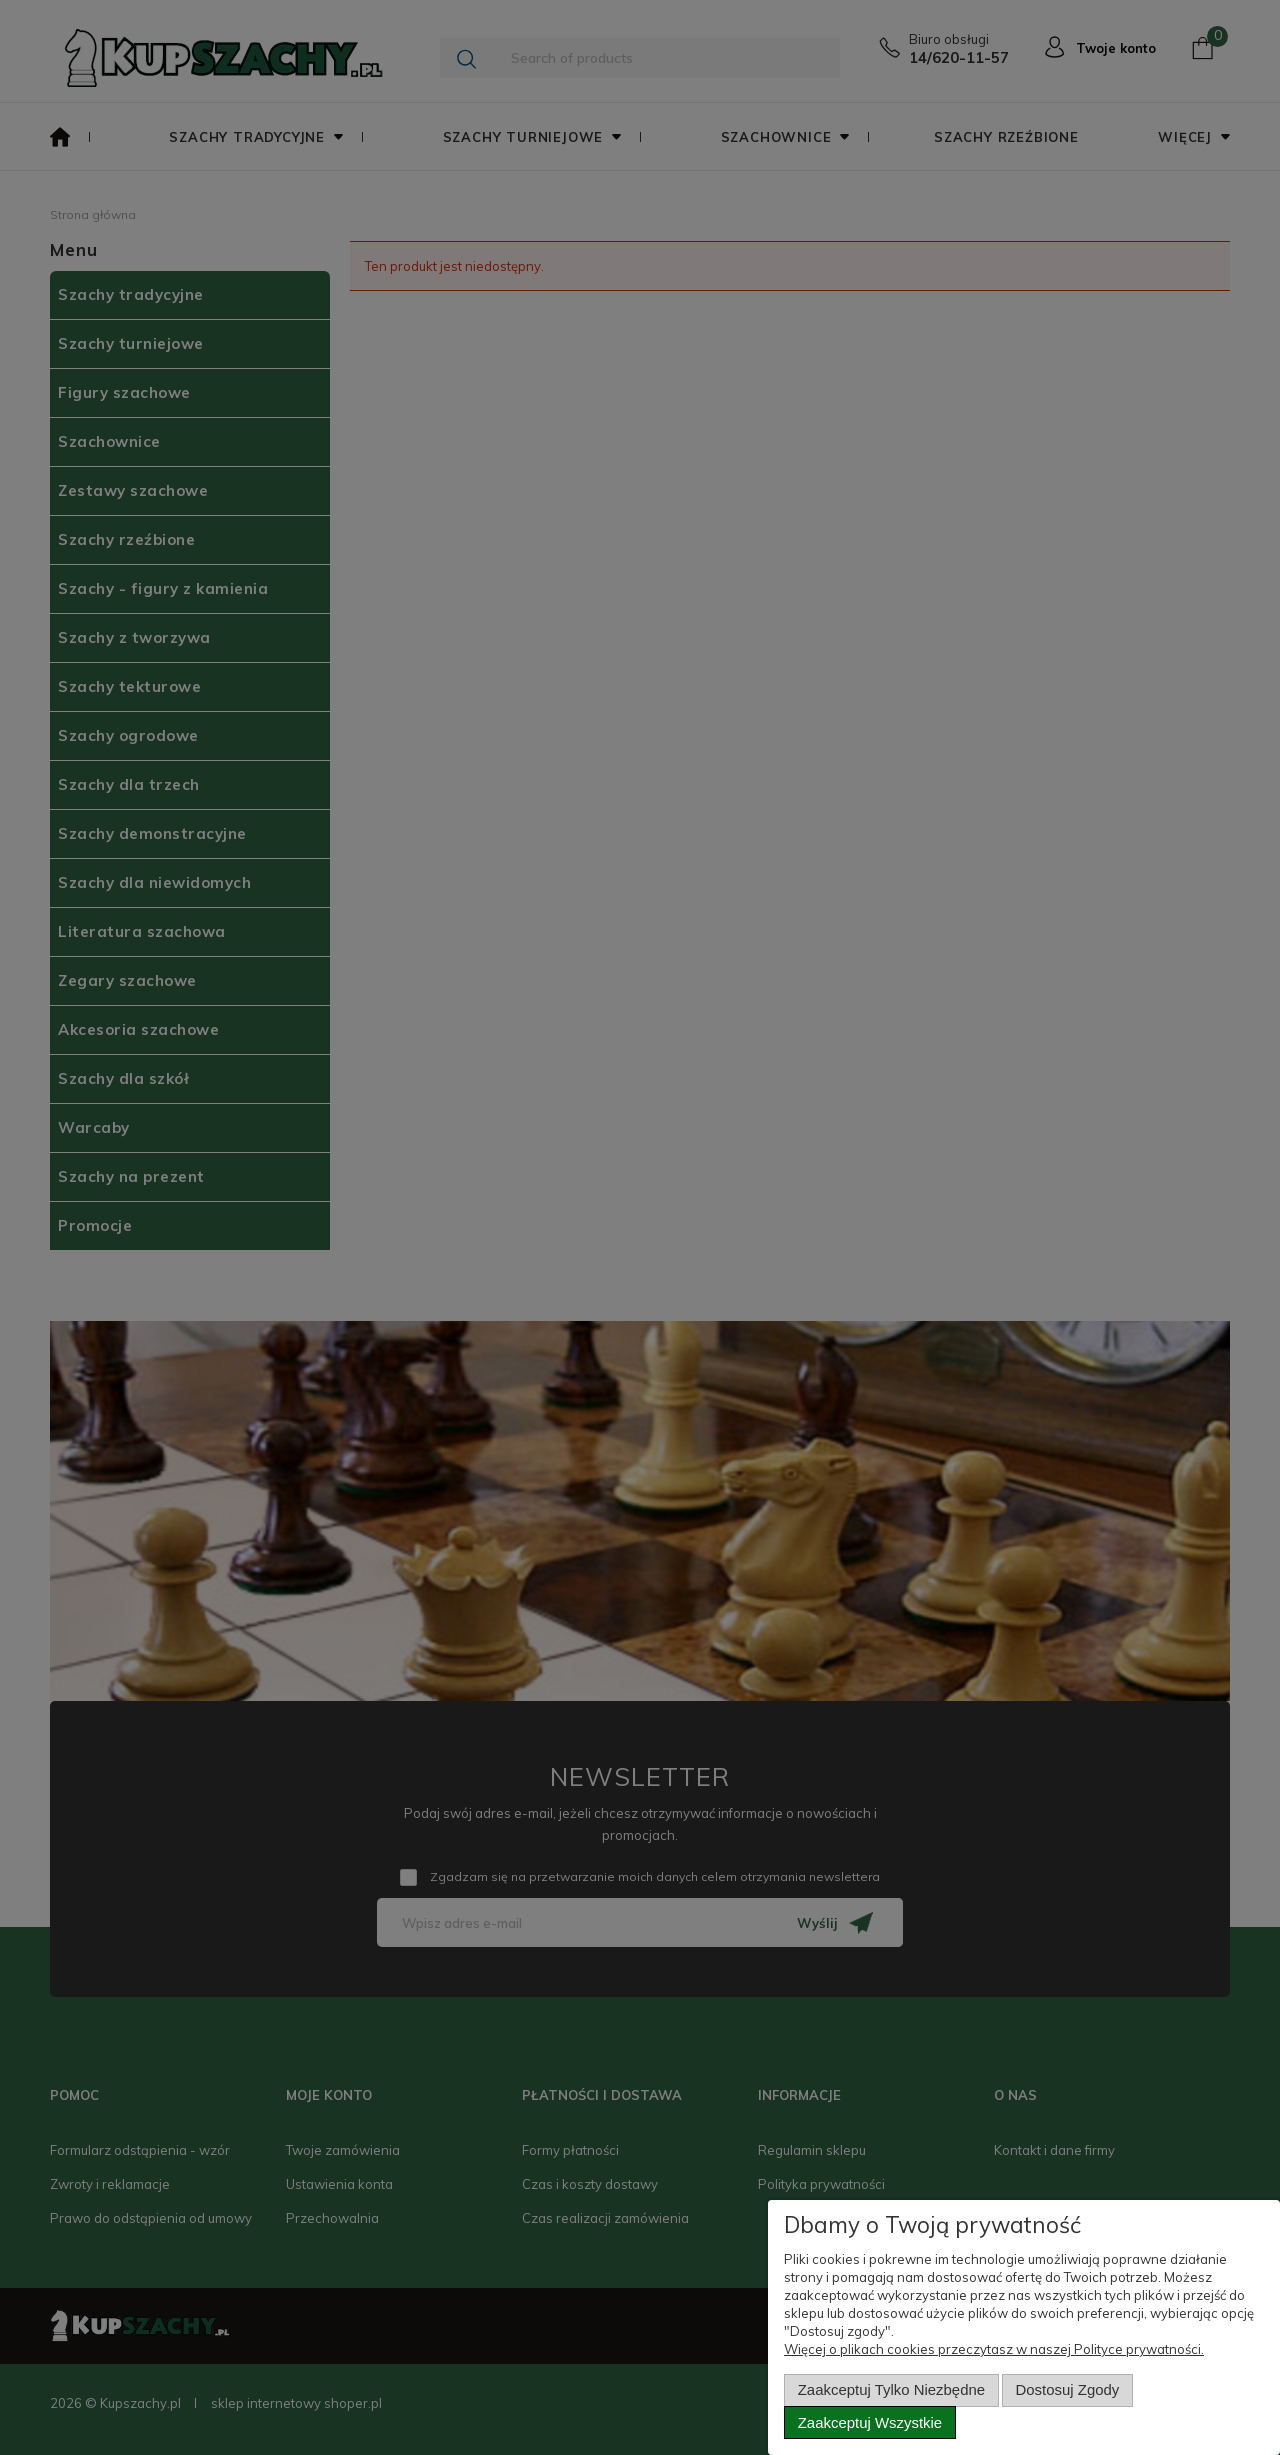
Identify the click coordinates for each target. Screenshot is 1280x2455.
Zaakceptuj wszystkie (870, 2422)
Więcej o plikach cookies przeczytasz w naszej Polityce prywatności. (994, 2349)
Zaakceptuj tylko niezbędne (891, 2389)
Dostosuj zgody (1068, 2389)
